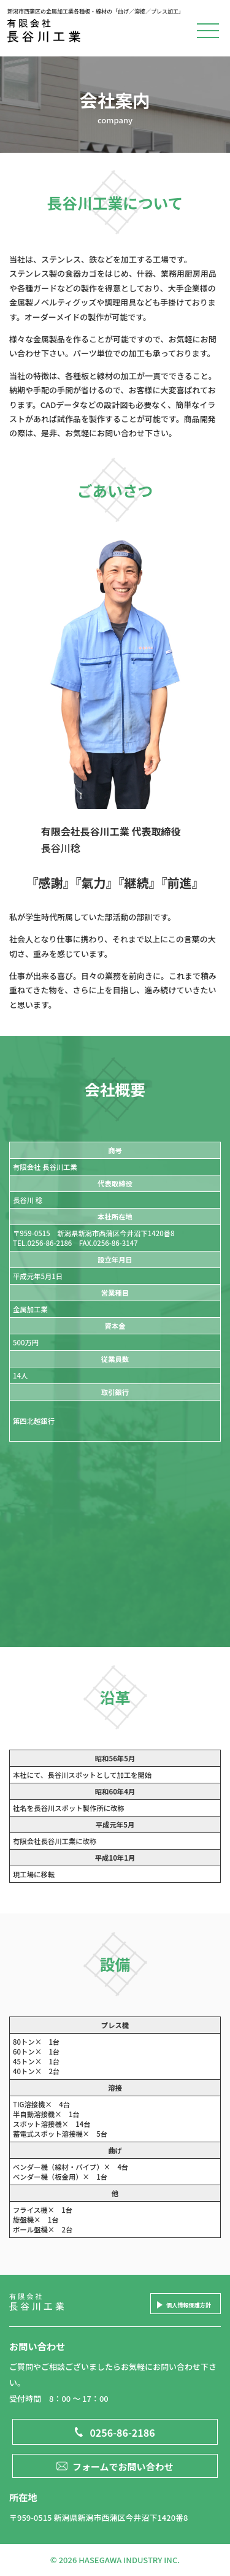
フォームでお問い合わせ (123, 2466)
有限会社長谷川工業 (49, 32)
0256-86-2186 (122, 2432)
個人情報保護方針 (188, 2305)
